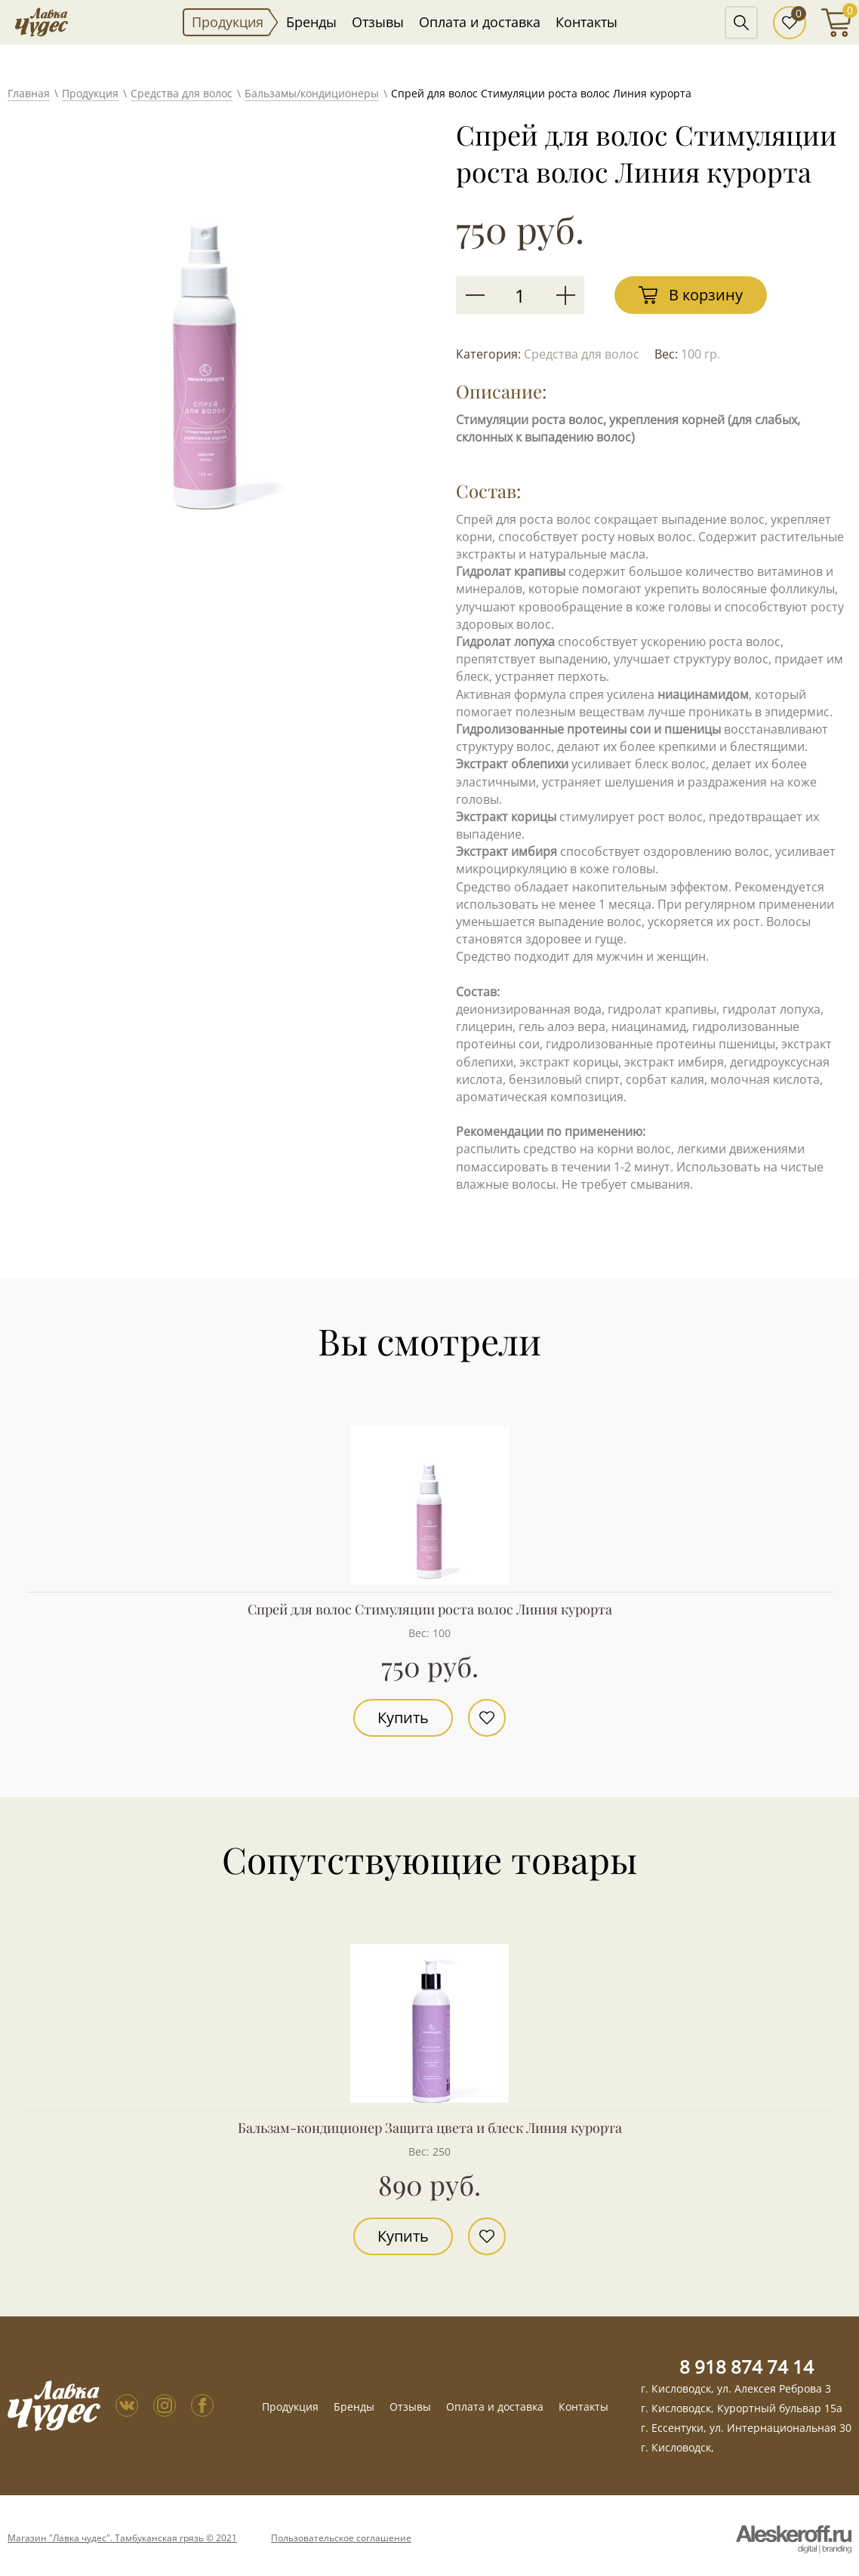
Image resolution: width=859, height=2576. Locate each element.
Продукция (227, 22)
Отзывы (378, 22)
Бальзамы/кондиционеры (312, 93)
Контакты (586, 22)
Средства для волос (181, 93)
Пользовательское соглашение (341, 2538)
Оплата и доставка (479, 22)
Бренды (311, 22)
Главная (29, 93)
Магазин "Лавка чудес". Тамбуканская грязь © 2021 (122, 2538)
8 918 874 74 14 (746, 2366)
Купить (403, 1717)
